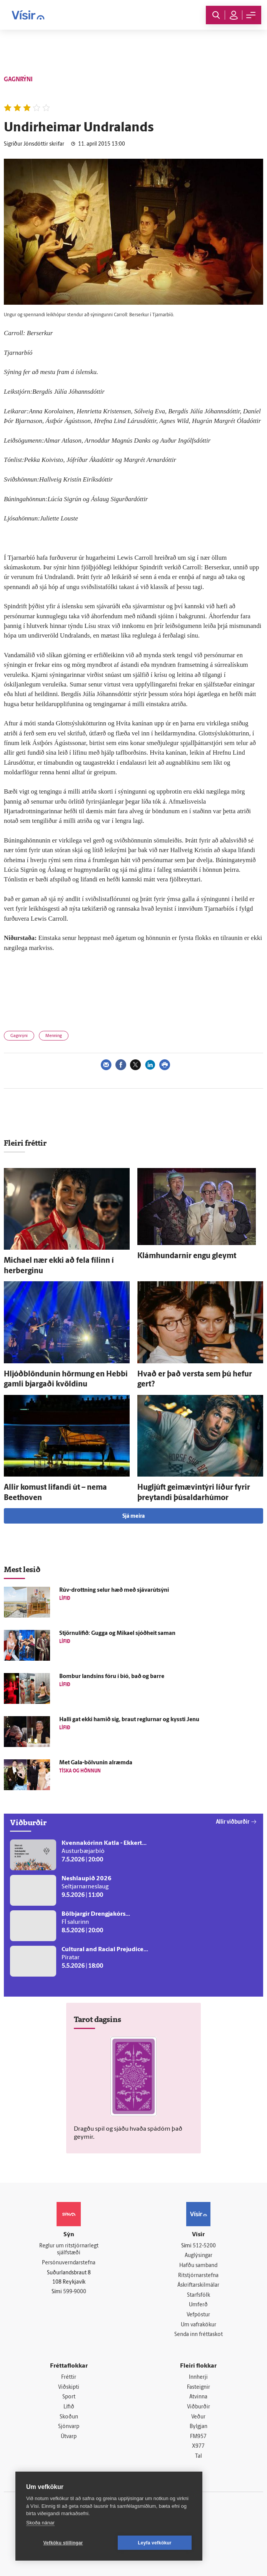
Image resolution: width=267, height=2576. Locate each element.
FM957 (198, 2437)
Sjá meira (133, 1516)
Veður (198, 2417)
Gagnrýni (19, 1036)
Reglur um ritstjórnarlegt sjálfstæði (68, 2249)
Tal (198, 2456)
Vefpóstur (198, 2315)
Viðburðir (198, 2407)
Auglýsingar (198, 2256)
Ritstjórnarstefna (198, 2276)
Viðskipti (68, 2387)
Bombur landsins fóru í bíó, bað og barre (111, 1677)
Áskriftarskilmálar (198, 2285)
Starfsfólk (198, 2295)
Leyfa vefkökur (155, 2543)
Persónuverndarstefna (68, 2263)
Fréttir (68, 2377)
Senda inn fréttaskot (198, 2335)
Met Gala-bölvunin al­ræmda (95, 1763)
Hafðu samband (198, 2266)
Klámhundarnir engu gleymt (186, 1256)
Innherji (198, 2377)
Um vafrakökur (198, 2325)
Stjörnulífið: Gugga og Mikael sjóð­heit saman (117, 1633)
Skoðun (69, 2417)
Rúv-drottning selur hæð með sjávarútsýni (114, 1590)
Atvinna (198, 2397)
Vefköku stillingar (63, 2543)
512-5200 (204, 2246)
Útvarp (69, 2437)
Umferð (198, 2305)
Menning (53, 1036)
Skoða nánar (40, 2523)
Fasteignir (198, 2387)
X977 (198, 2446)
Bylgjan (198, 2427)
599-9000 (74, 2292)
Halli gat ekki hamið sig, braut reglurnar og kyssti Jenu (129, 1720)
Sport (68, 2397)
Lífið (68, 2407)
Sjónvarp (68, 2427)
